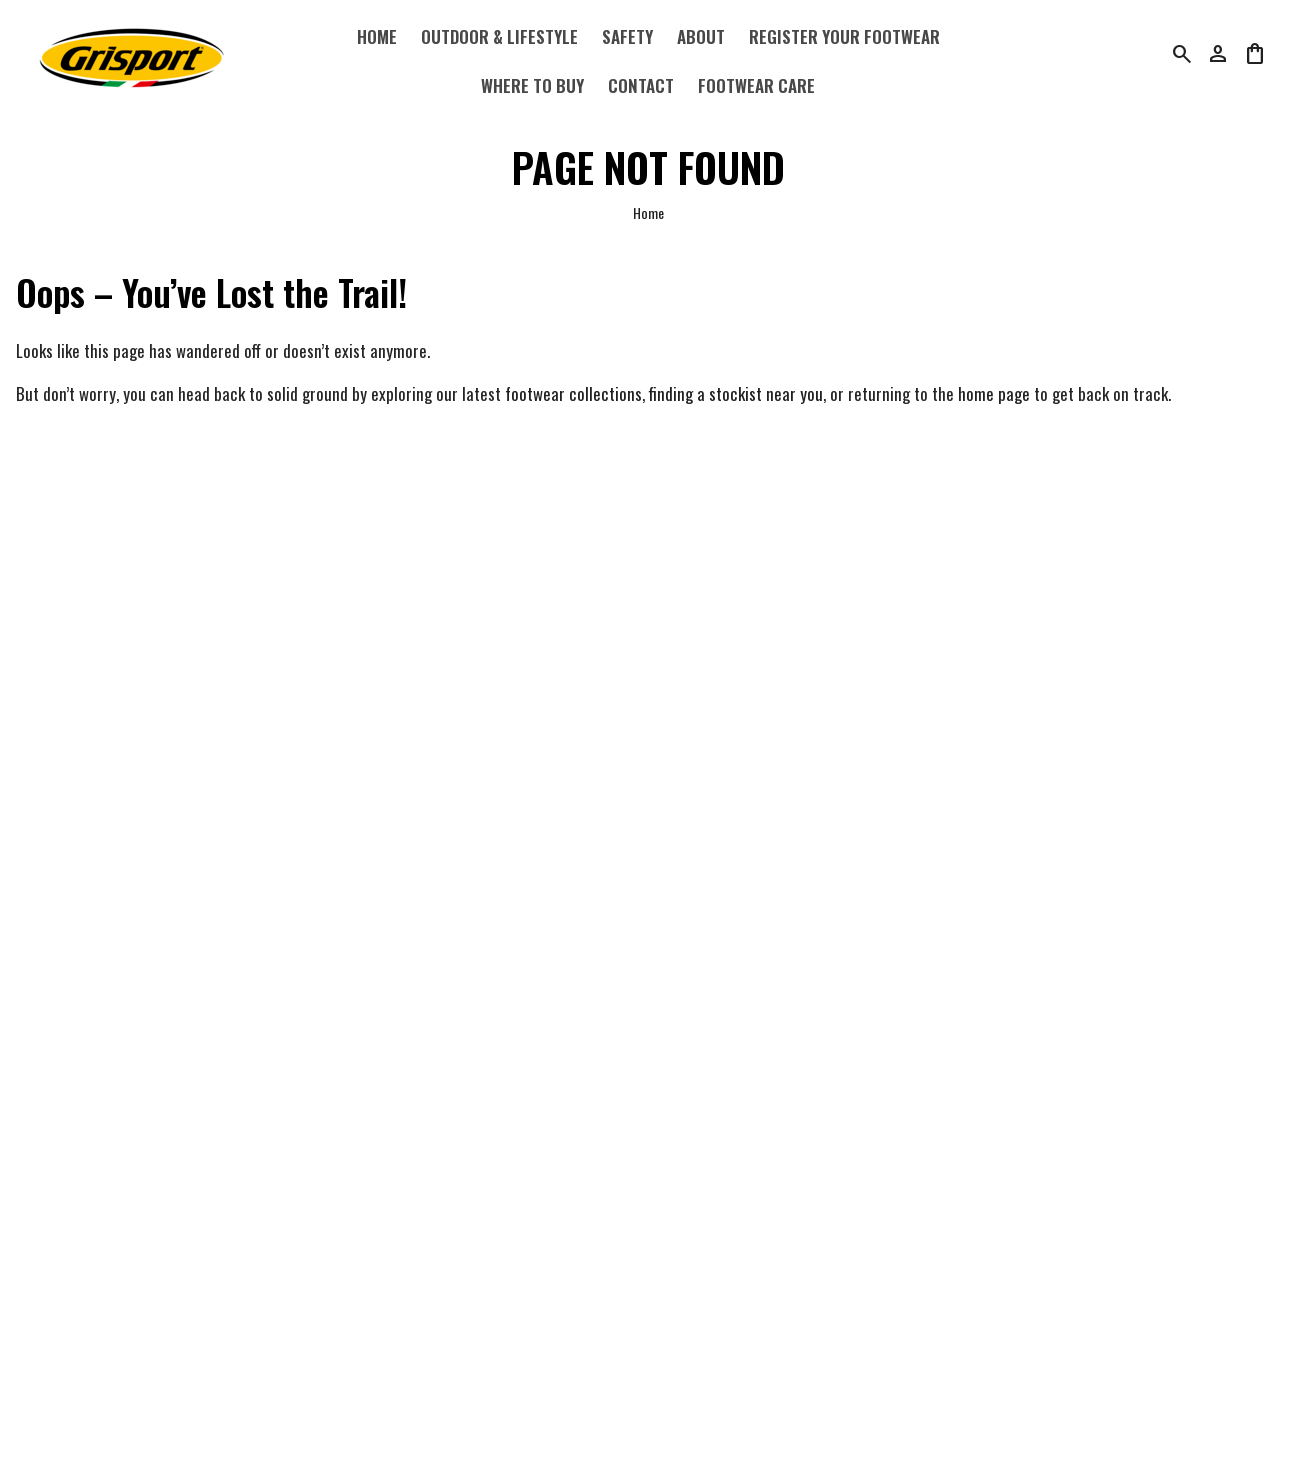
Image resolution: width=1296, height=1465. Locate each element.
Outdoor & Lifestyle (499, 36)
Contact (641, 85)
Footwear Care (756, 85)
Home (377, 36)
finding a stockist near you (736, 393)
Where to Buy (532, 85)
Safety (627, 36)
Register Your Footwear (844, 36)
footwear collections (573, 393)
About (701, 36)
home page (994, 393)
